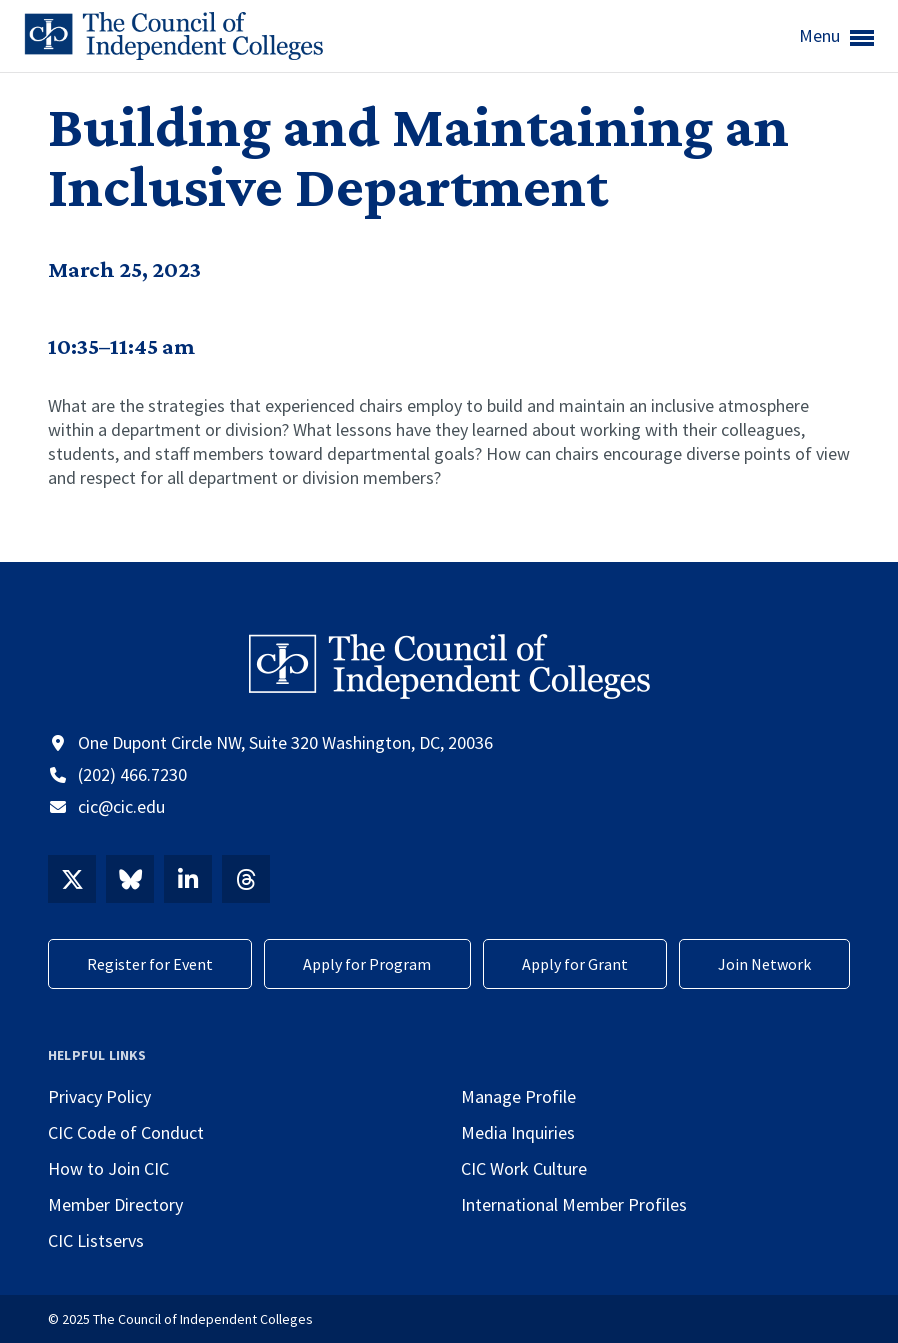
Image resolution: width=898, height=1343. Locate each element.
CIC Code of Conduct (126, 1132)
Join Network (764, 964)
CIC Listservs (96, 1240)
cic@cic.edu (121, 806)
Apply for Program (367, 964)
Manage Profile (518, 1096)
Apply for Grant (575, 964)
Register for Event (150, 964)
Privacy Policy (99, 1096)
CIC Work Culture (524, 1168)
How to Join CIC (108, 1168)
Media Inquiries (518, 1132)
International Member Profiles (574, 1204)
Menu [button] (836, 37)
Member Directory (115, 1204)
